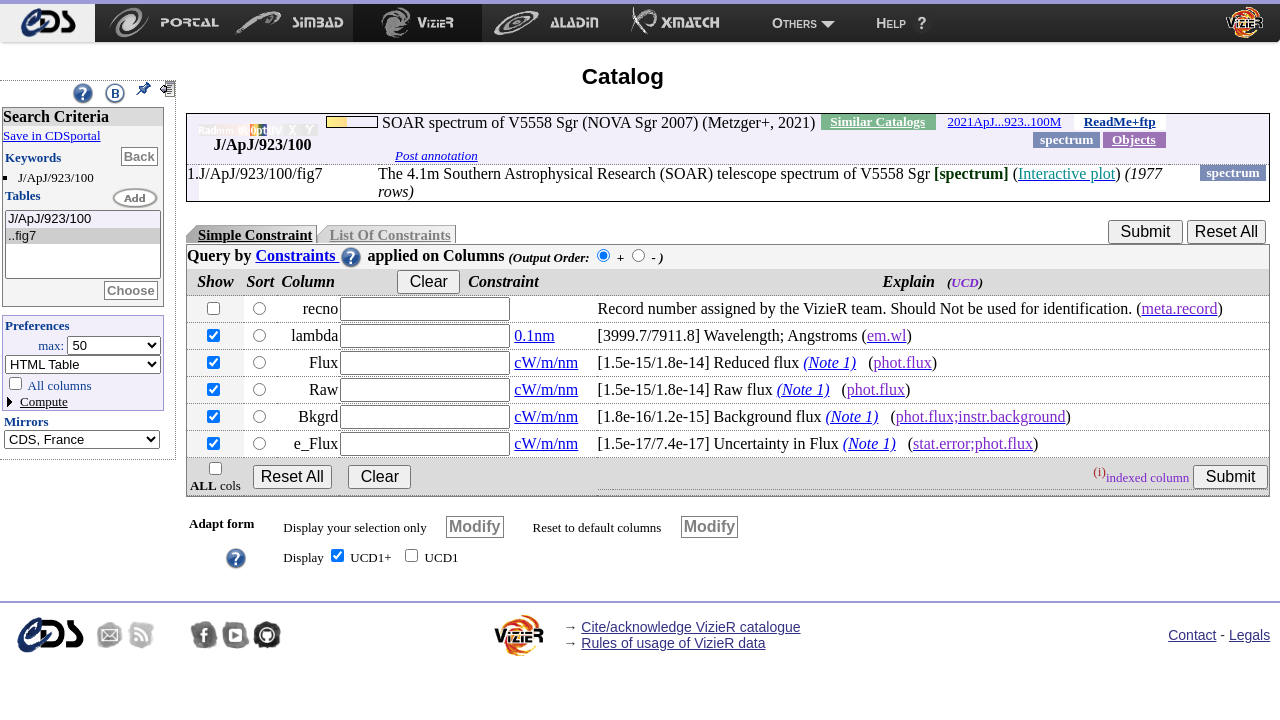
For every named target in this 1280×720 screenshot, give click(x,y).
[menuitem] (47, 23)
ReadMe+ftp (1120, 121)
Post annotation (436, 155)
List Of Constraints (389, 235)
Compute (44, 401)
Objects (1134, 139)
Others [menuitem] (794, 23)
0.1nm (534, 335)
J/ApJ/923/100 (83, 219)
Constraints (309, 255)
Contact (1192, 635)
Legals (1249, 635)
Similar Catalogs (877, 121)
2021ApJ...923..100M (1005, 121)
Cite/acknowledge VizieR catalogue (690, 627)
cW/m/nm (546, 362)
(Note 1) (829, 362)
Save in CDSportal (52, 135)
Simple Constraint (255, 235)
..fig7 (83, 236)
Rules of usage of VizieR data (673, 643)
